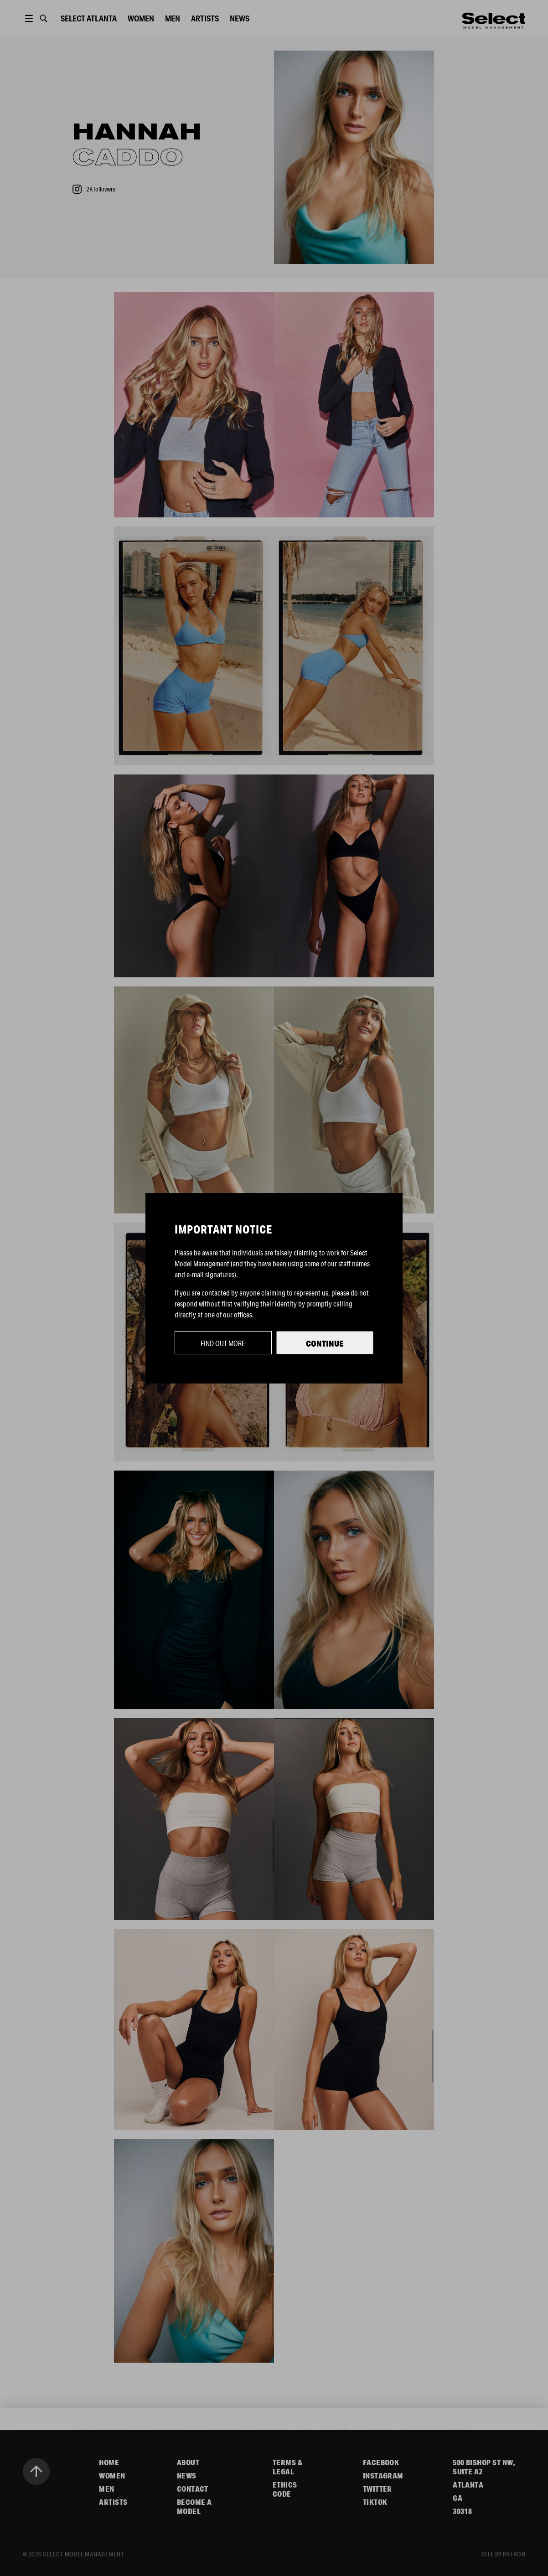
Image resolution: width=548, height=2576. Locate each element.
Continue (325, 1343)
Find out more (223, 1343)
